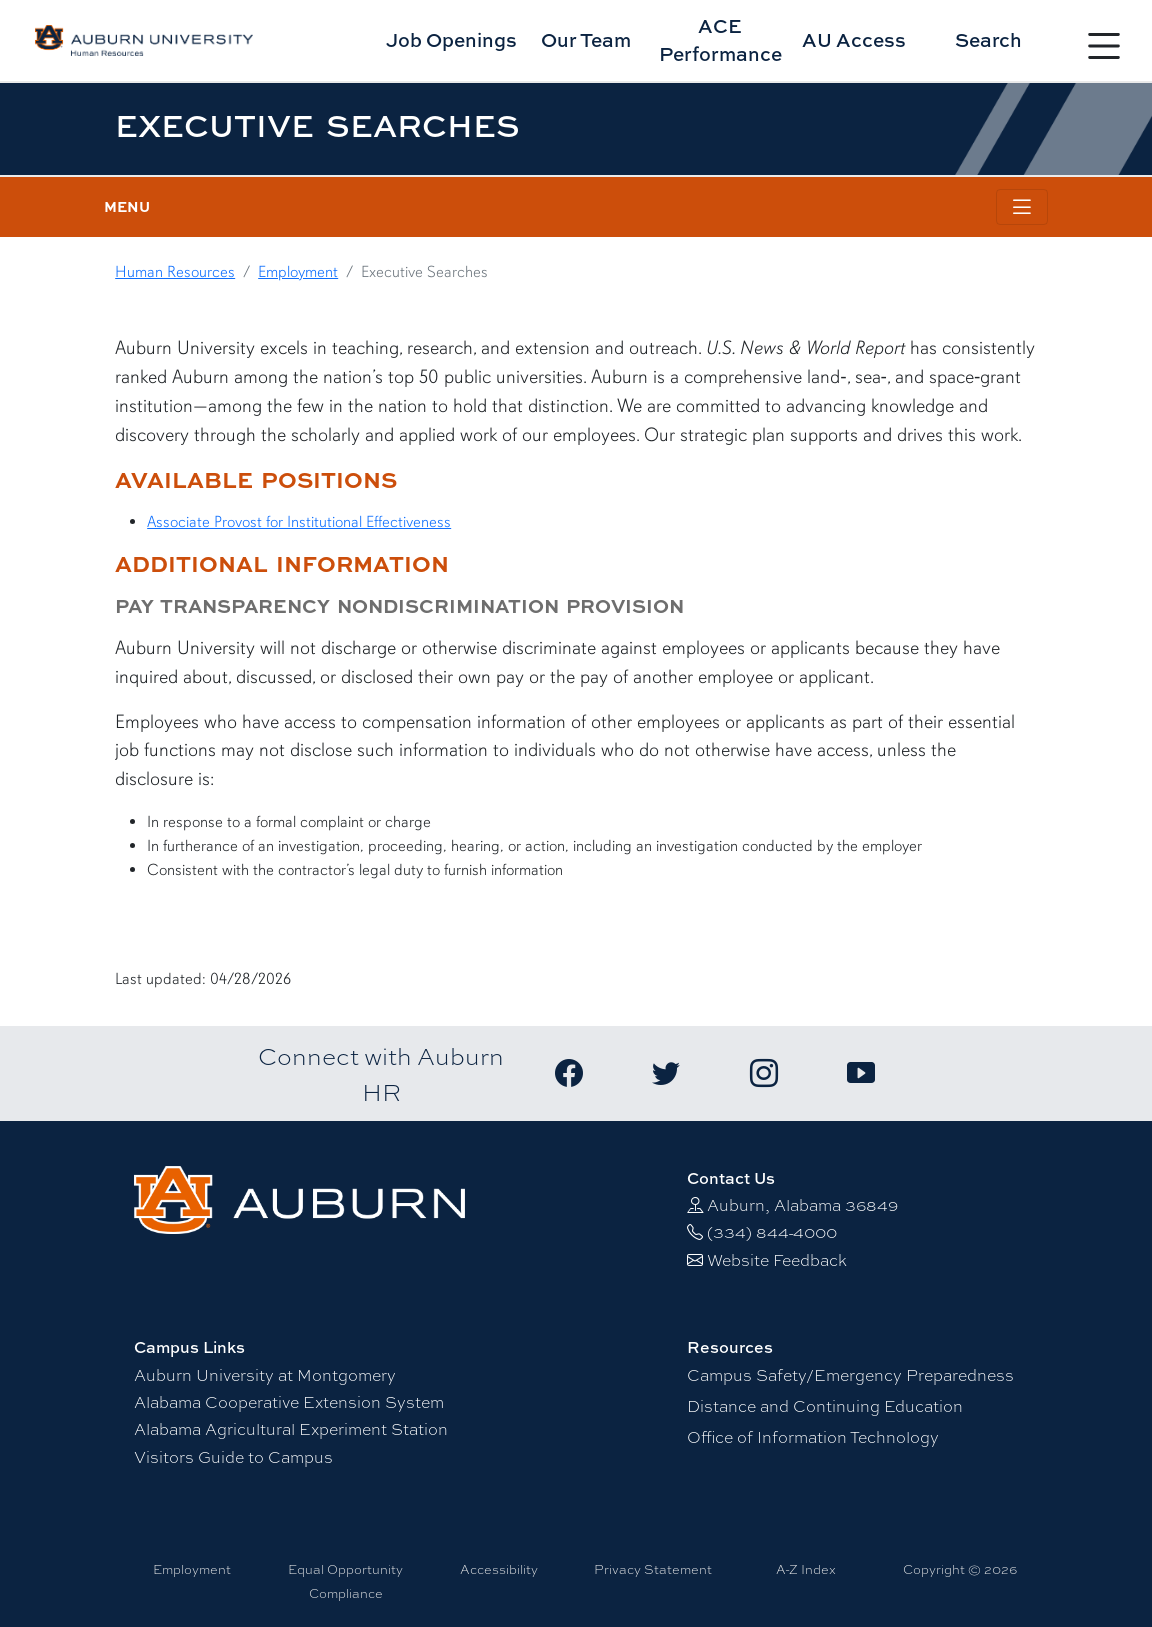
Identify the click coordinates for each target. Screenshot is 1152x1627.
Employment (298, 272)
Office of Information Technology (813, 1436)
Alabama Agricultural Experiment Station (291, 1428)
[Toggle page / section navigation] (1022, 207)
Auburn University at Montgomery (265, 1374)
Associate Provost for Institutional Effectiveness (299, 522)
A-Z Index (806, 1569)
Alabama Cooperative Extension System (289, 1401)
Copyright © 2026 (960, 1569)
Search (988, 39)
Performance (720, 40)
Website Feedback (777, 1259)
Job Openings (451, 39)
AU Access (854, 39)
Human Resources (175, 272)
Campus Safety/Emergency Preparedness (850, 1374)
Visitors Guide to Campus (233, 1456)
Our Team (586, 39)
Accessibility (499, 1569)
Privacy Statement (653, 1569)
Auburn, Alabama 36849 (802, 1204)
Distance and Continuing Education (825, 1405)
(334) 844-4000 (772, 1231)
